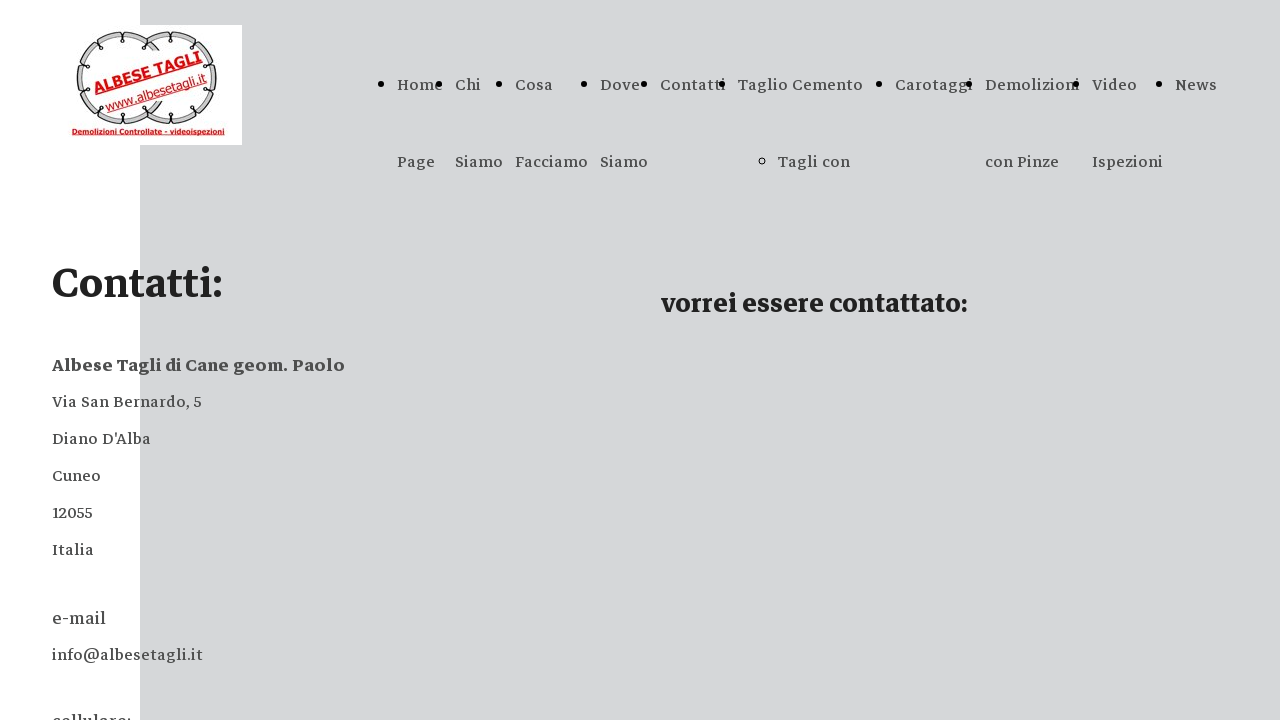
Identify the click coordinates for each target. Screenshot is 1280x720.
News (1196, 85)
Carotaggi (934, 85)
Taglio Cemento (800, 85)
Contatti (693, 85)
